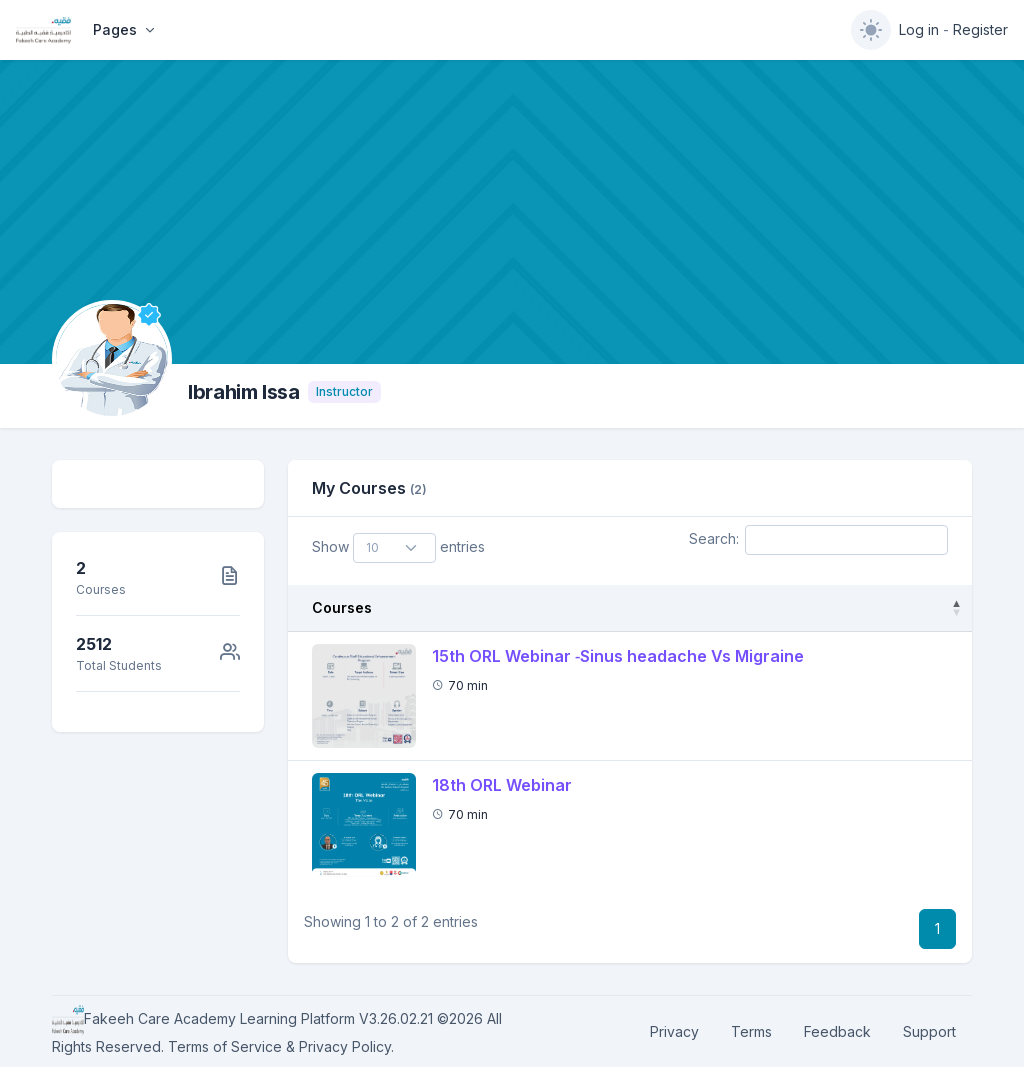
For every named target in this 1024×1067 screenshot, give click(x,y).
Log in (919, 29)
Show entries (398, 548)
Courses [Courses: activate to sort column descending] (342, 607)
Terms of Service (225, 1046)
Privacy (674, 1031)
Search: (818, 540)
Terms (751, 1031)
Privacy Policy (345, 1046)
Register (980, 29)
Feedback (837, 1031)
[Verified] (149, 315)
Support (929, 1031)
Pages (115, 29)
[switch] (871, 30)
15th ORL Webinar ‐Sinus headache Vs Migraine (618, 656)
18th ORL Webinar (502, 785)
